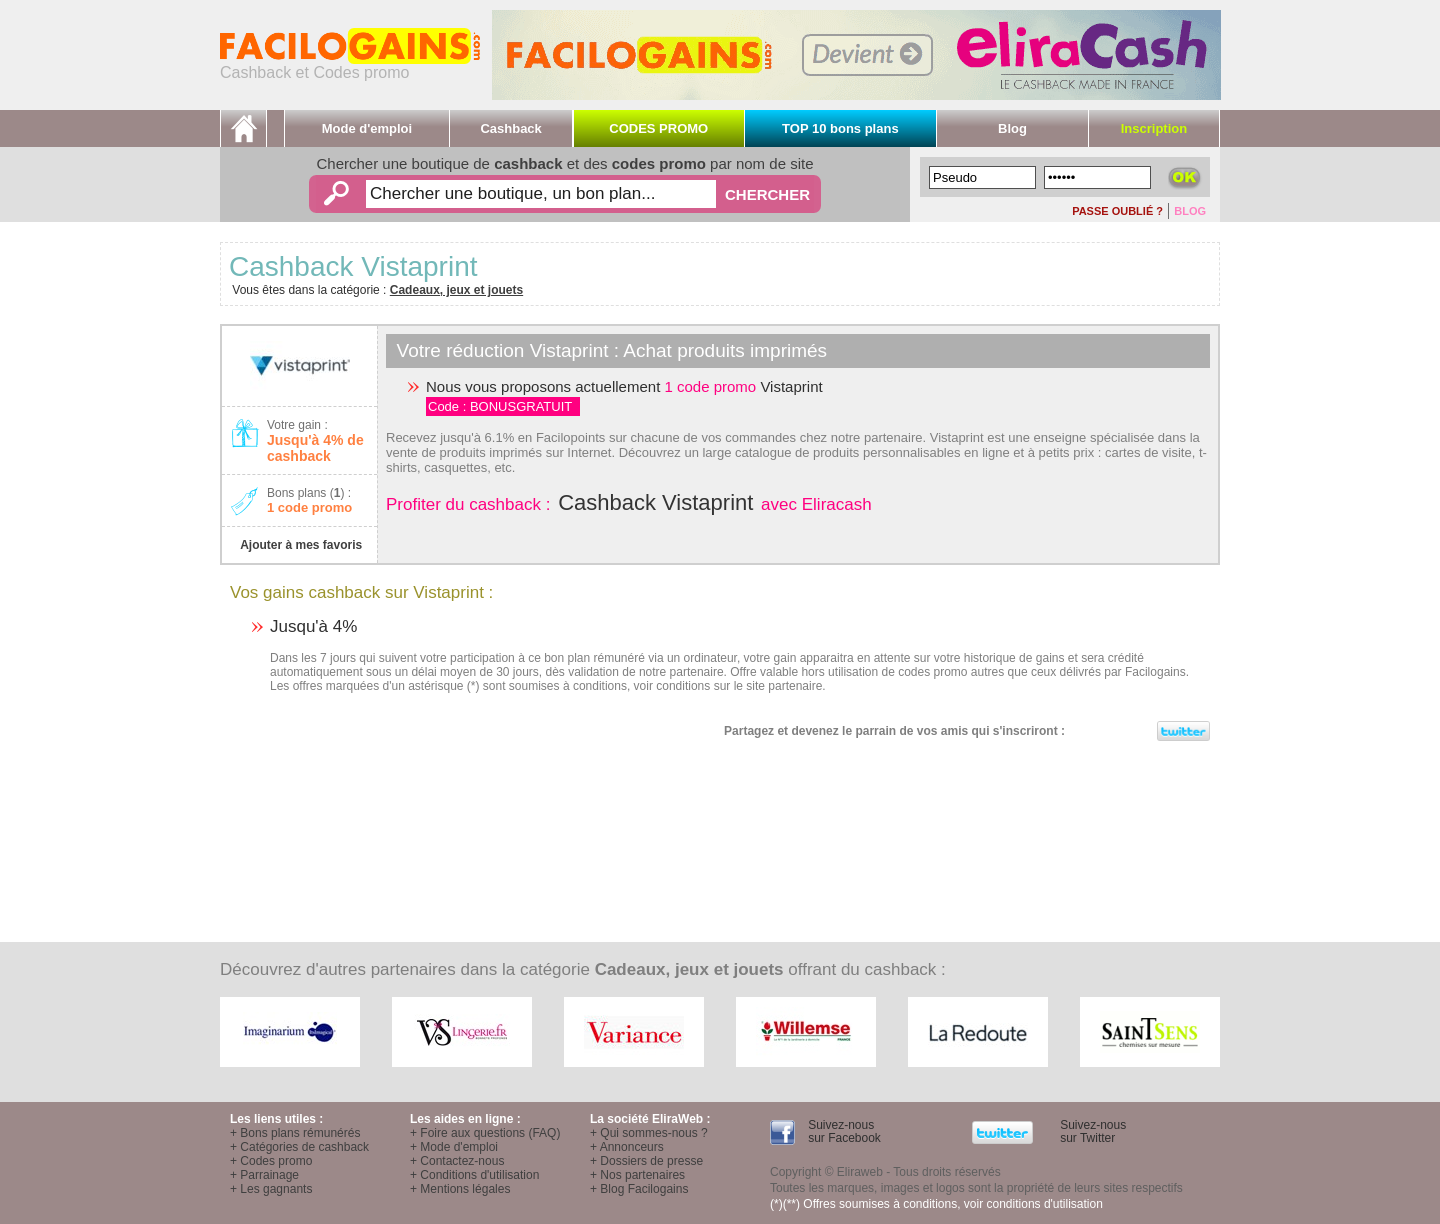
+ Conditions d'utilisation (474, 1175)
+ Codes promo (271, 1161)
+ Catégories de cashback (299, 1147)
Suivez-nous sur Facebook (843, 1131)
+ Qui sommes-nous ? (649, 1133)
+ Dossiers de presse (646, 1161)
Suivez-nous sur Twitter (1091, 1131)
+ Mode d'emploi (454, 1147)
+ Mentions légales (460, 1189)
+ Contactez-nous (457, 1161)
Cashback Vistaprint (655, 502)
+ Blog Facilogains (639, 1189)
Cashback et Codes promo (350, 65)
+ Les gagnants (271, 1189)
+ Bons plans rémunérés (295, 1133)
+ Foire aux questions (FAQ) (485, 1133)
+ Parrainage (264, 1175)
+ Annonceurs (627, 1147)
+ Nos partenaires (637, 1175)
